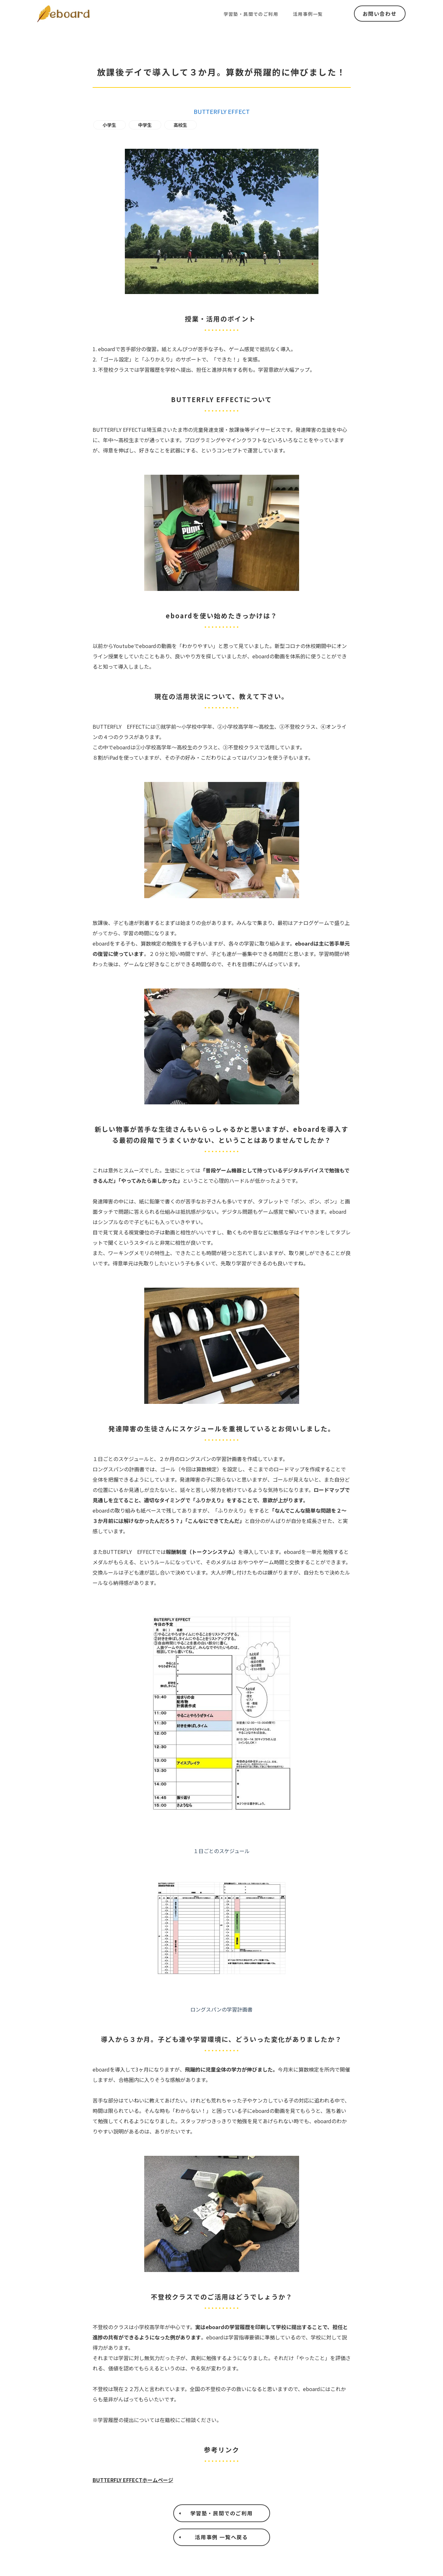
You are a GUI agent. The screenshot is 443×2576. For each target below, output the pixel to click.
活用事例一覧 (308, 14)
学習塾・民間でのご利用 (251, 14)
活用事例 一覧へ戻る (221, 2540)
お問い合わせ (380, 13)
